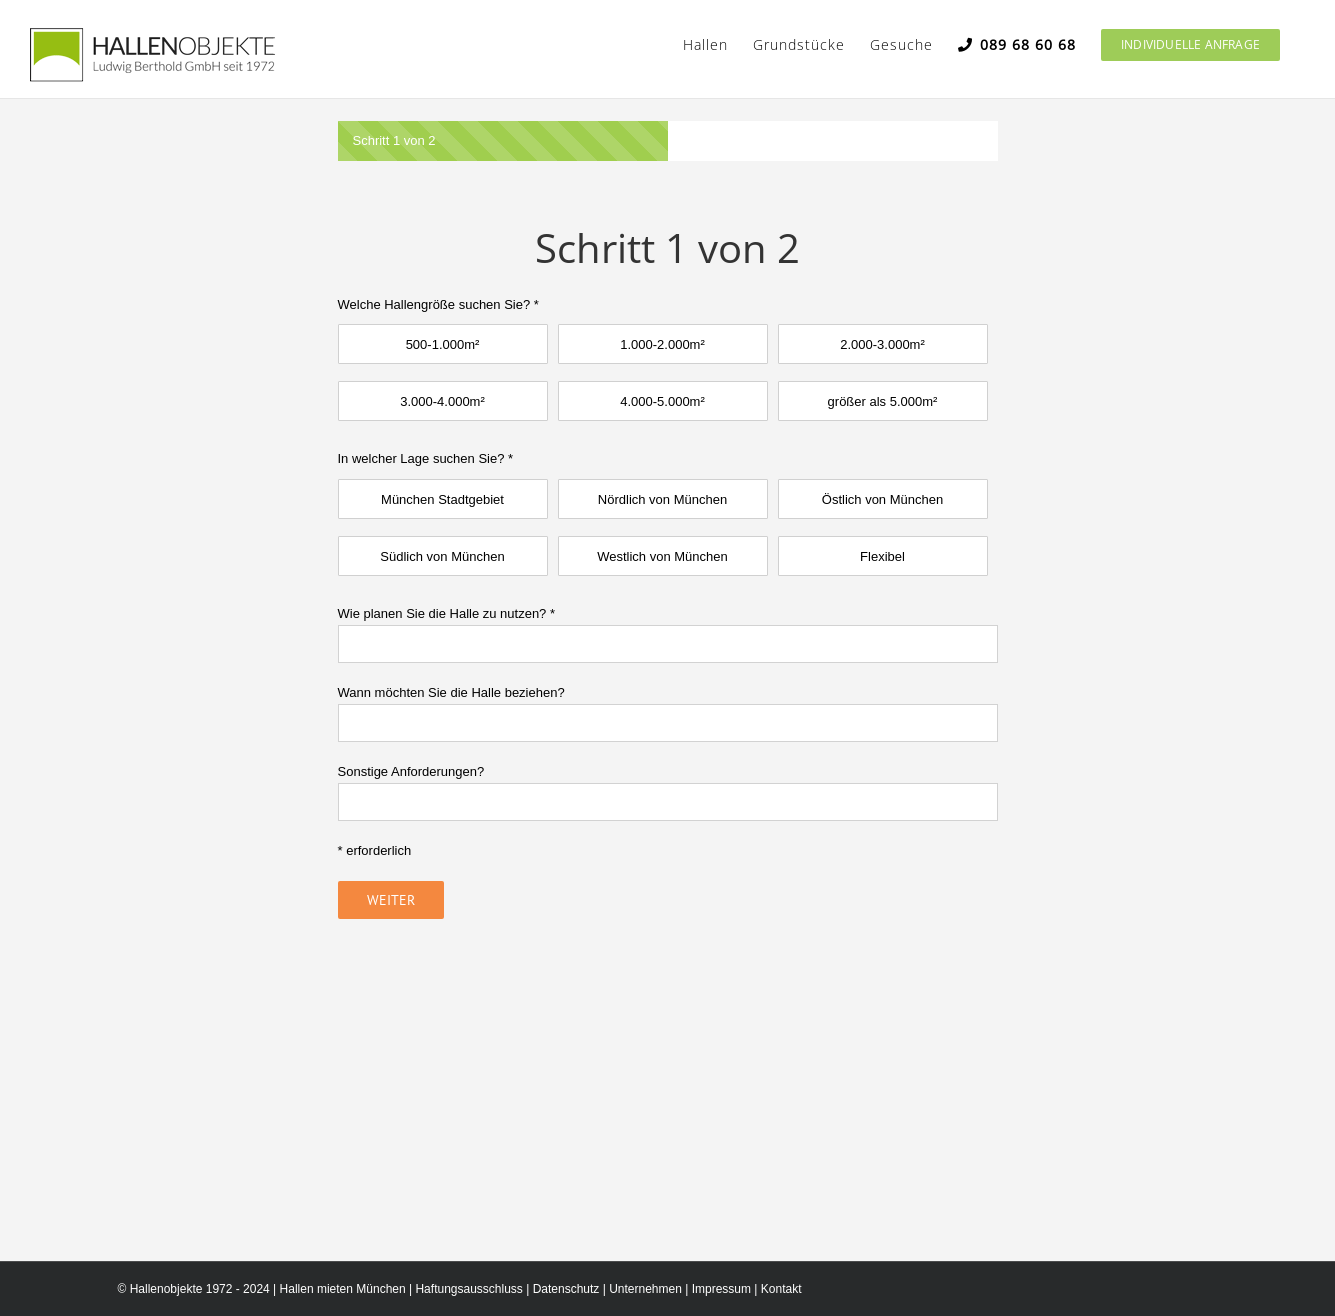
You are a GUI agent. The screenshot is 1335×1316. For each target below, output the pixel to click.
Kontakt (781, 1289)
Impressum (721, 1289)
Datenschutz (566, 1289)
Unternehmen (645, 1289)
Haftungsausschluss (468, 1289)
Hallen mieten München (343, 1289)
